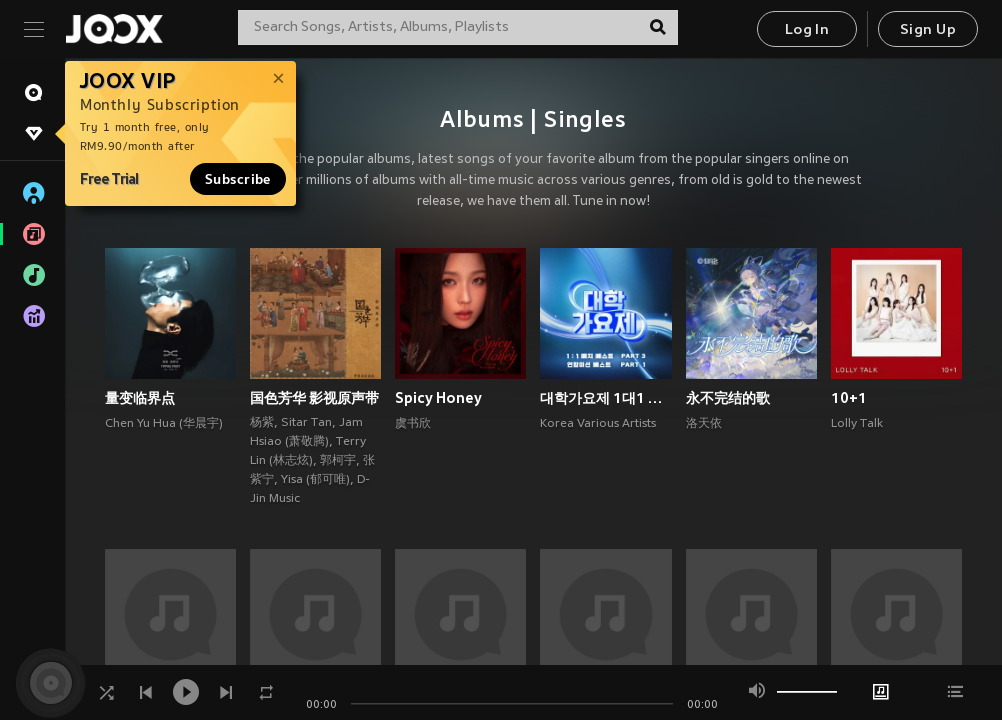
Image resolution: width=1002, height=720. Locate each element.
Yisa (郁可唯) (315, 480)
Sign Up (928, 30)
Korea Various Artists (598, 424)
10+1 (849, 398)
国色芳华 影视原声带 (314, 398)
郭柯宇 (338, 461)
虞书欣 (413, 424)
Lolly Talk (857, 424)
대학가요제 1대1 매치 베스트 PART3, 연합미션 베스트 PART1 (605, 398)
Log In (807, 30)
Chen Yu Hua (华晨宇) (164, 424)
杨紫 (262, 423)
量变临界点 (140, 398)
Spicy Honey (438, 398)
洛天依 (704, 424)
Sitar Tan (306, 423)
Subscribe (238, 179)
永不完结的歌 (728, 398)
